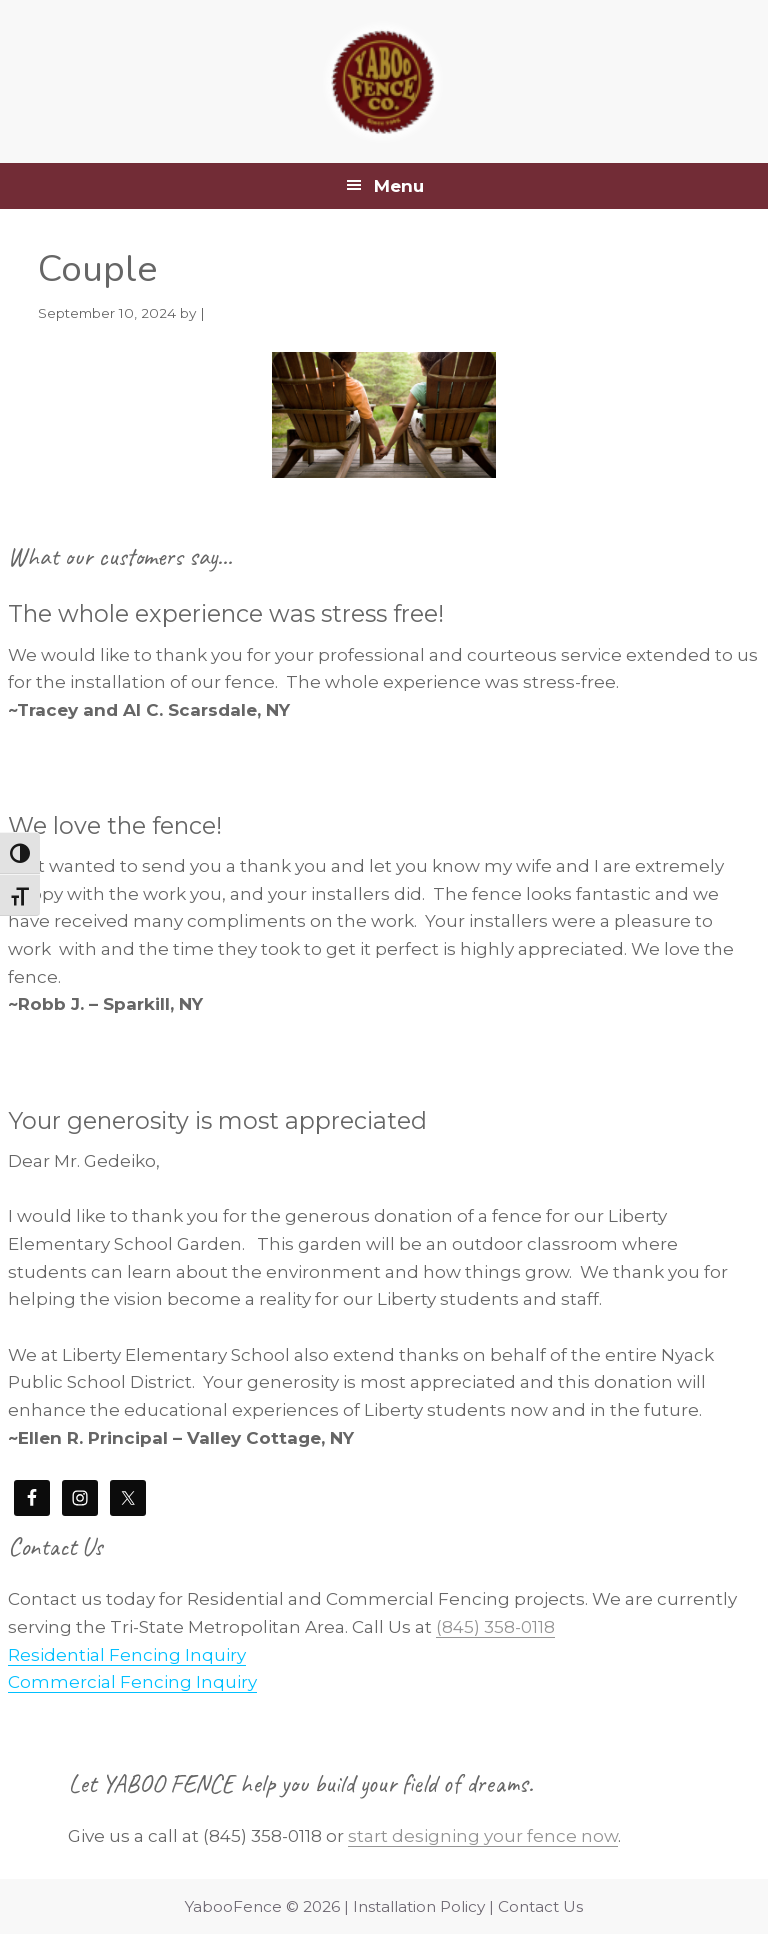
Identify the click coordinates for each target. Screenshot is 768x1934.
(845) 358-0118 (495, 1627)
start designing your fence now (483, 1836)
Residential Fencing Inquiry (127, 1655)
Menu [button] (399, 186)
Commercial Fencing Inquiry (132, 1682)
